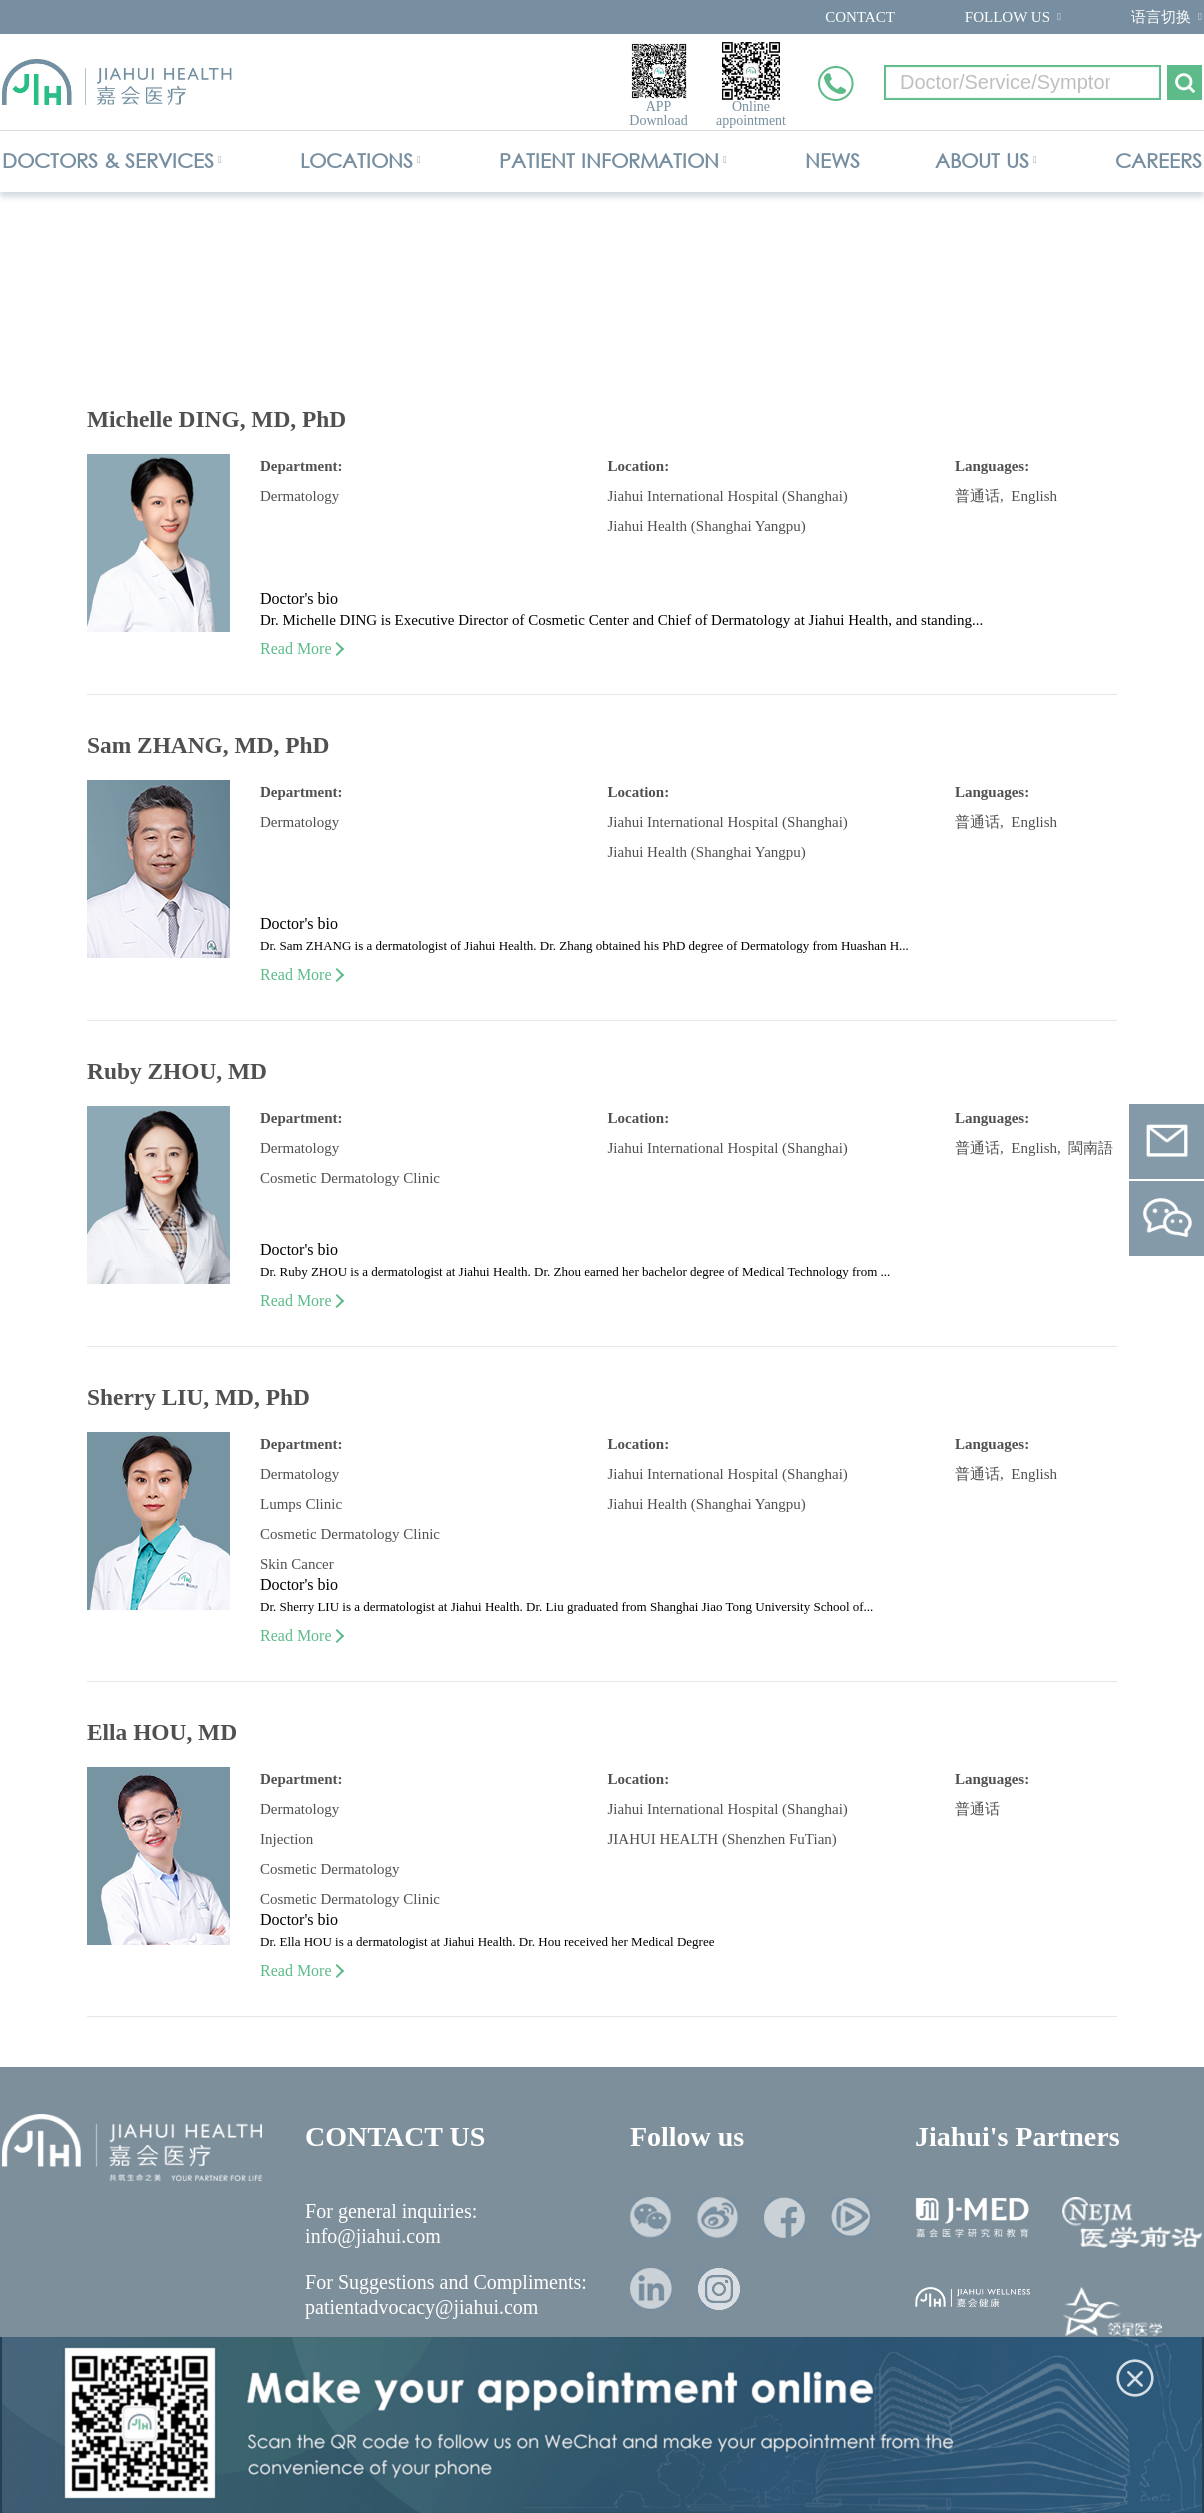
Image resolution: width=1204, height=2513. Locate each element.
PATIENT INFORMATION (609, 160)
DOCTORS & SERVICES (108, 160)
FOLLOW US (1007, 17)
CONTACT (860, 17)
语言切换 (1161, 17)
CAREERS (1158, 160)
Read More (301, 648)
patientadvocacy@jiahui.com (421, 2307)
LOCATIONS (356, 160)
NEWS (832, 160)
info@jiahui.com (373, 2236)
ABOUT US (982, 160)
